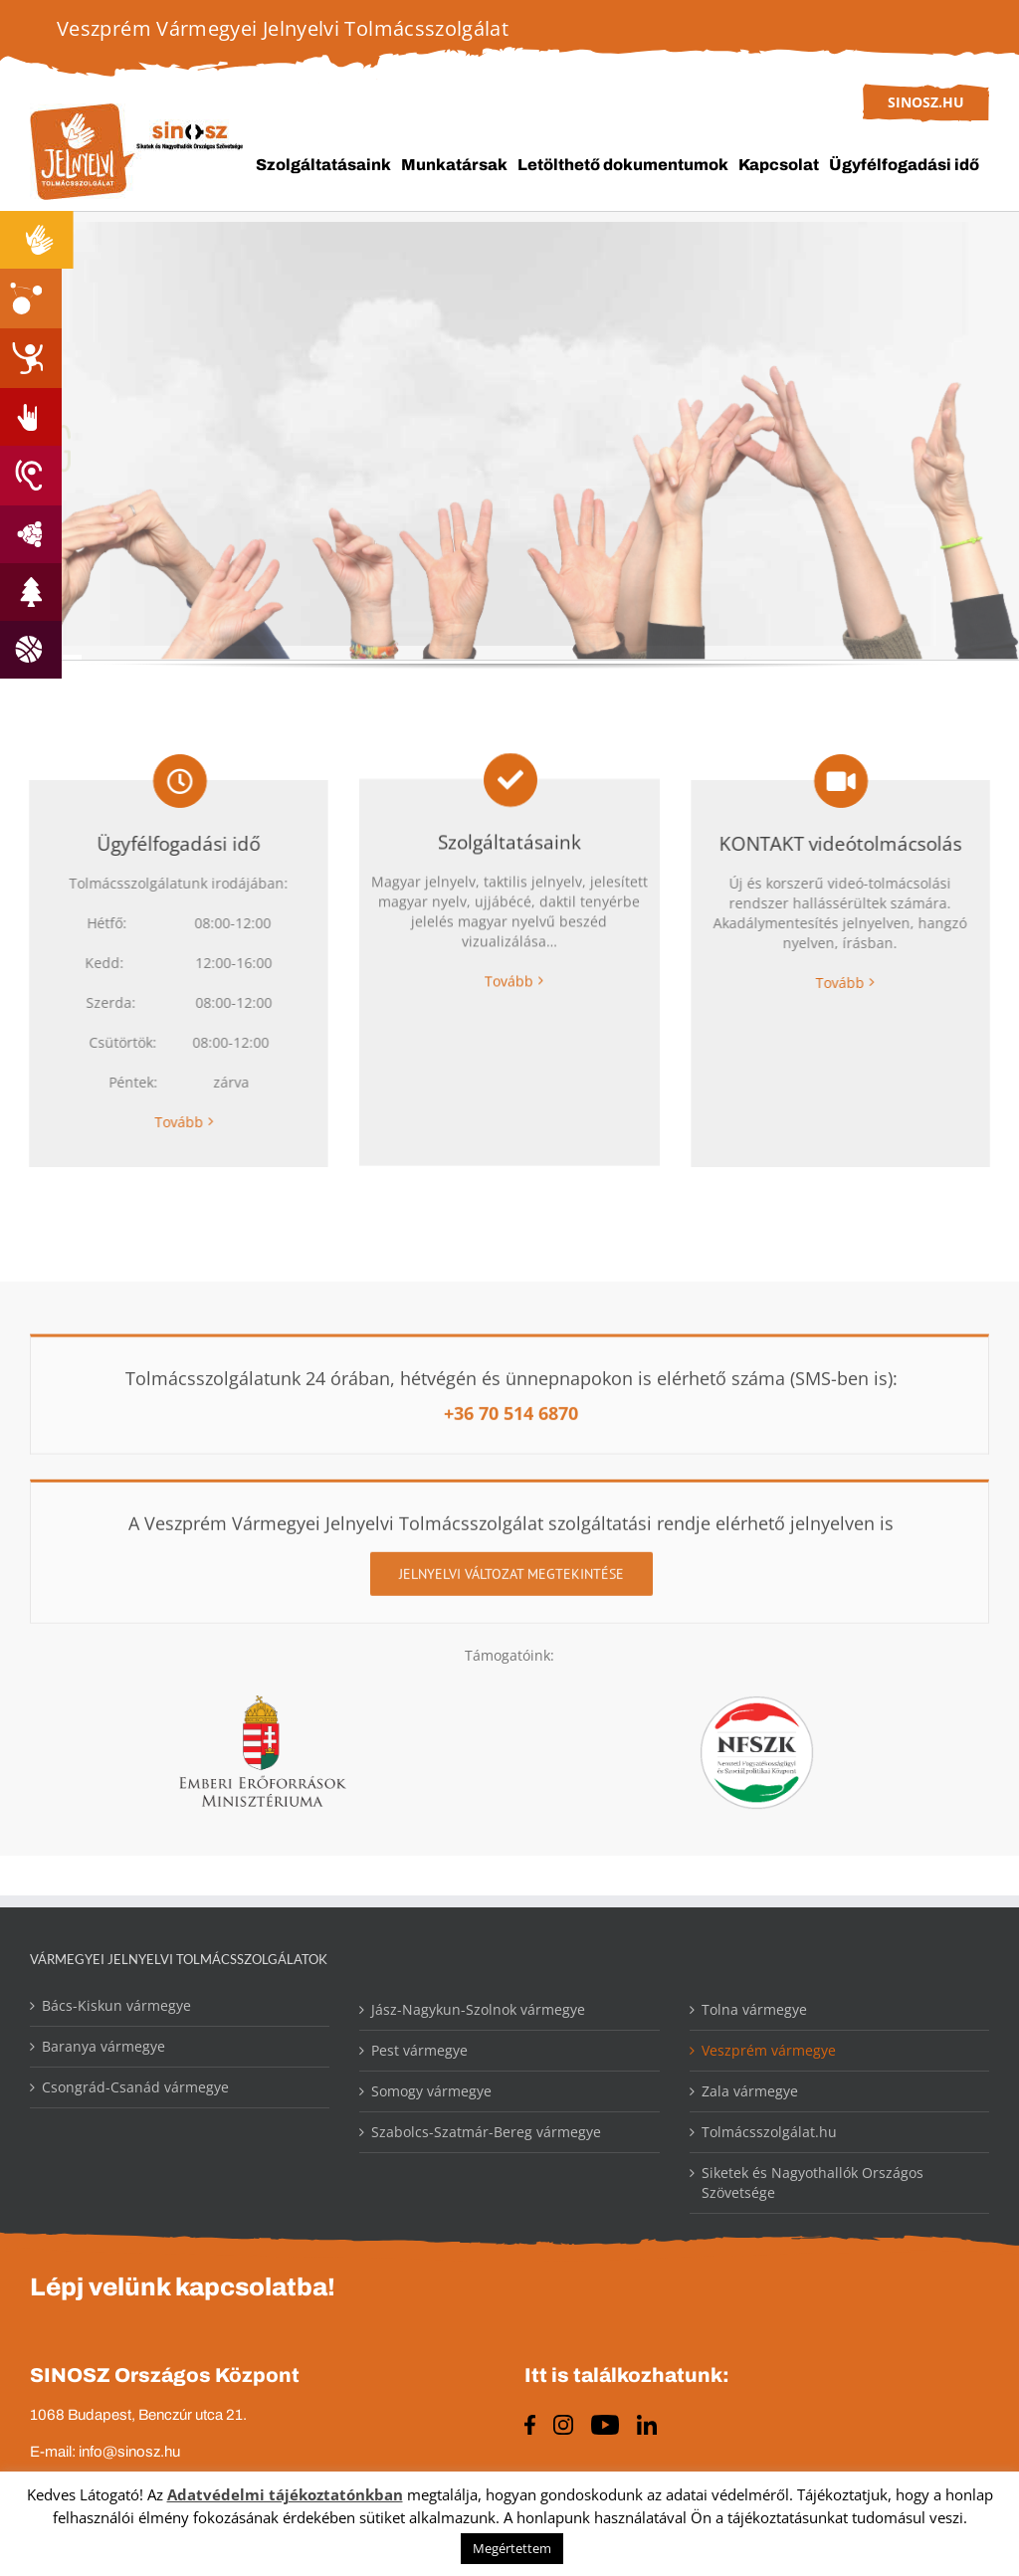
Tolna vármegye (754, 2010)
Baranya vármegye (103, 2047)
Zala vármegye (750, 2091)
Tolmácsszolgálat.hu (769, 2132)
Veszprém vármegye (769, 2051)
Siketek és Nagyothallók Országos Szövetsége (812, 2183)
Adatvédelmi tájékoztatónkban (285, 2494)
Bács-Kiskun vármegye (116, 2006)
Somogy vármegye (431, 2091)
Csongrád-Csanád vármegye (135, 2088)
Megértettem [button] (512, 2548)
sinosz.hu (926, 102)
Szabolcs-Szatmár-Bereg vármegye (486, 2132)
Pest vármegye (419, 2051)
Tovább (169, 1122)
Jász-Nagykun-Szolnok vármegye (478, 2010)
